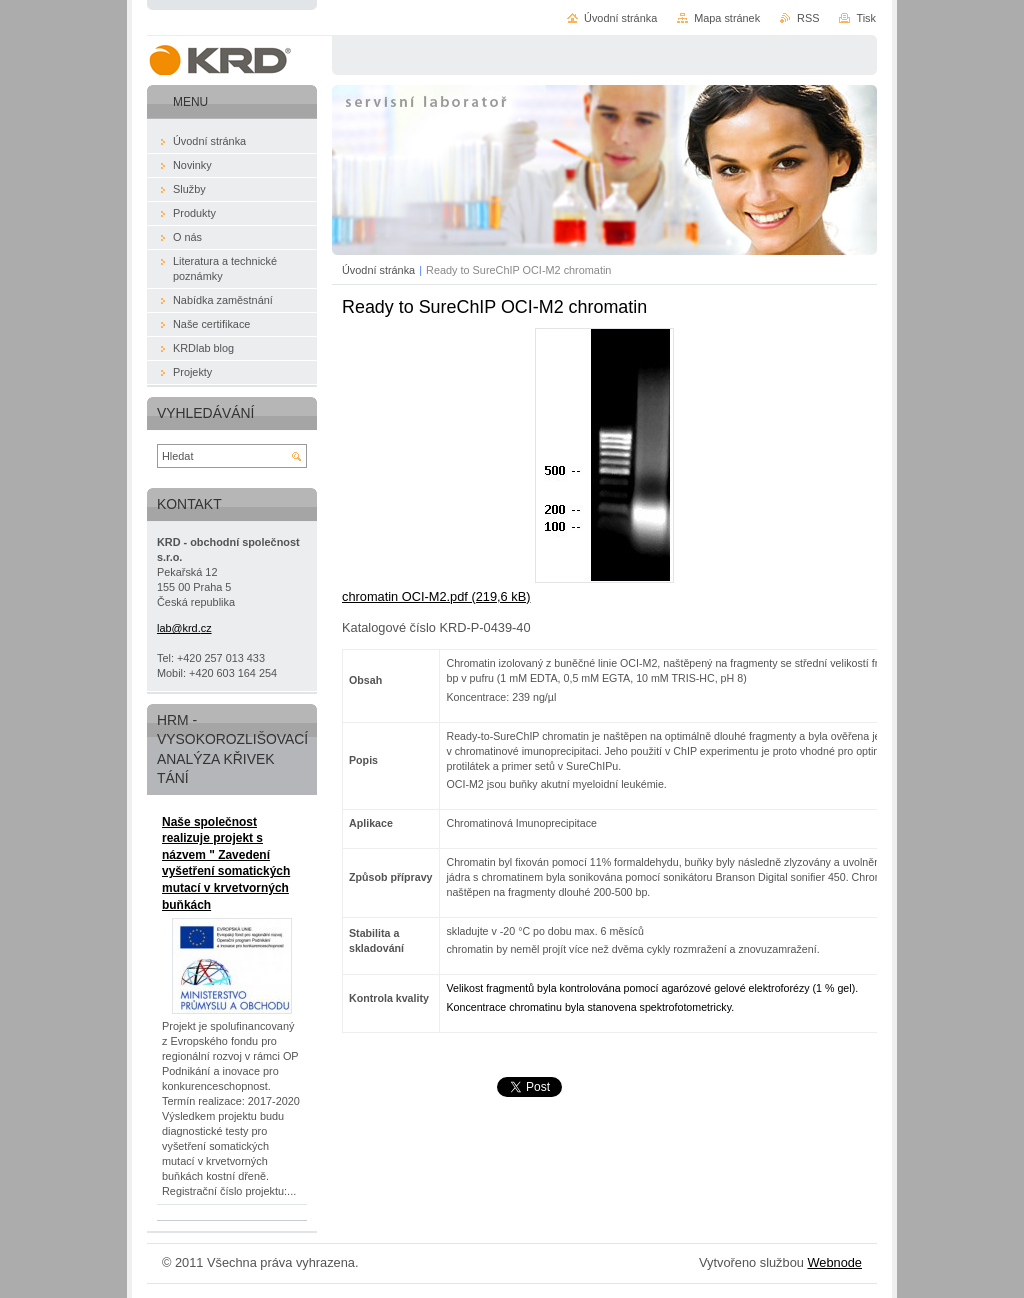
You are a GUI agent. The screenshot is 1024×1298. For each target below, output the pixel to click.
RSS (808, 18)
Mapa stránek (727, 18)
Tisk (866, 18)
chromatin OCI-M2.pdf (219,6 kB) (436, 596)
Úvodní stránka (378, 270)
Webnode (834, 1262)
